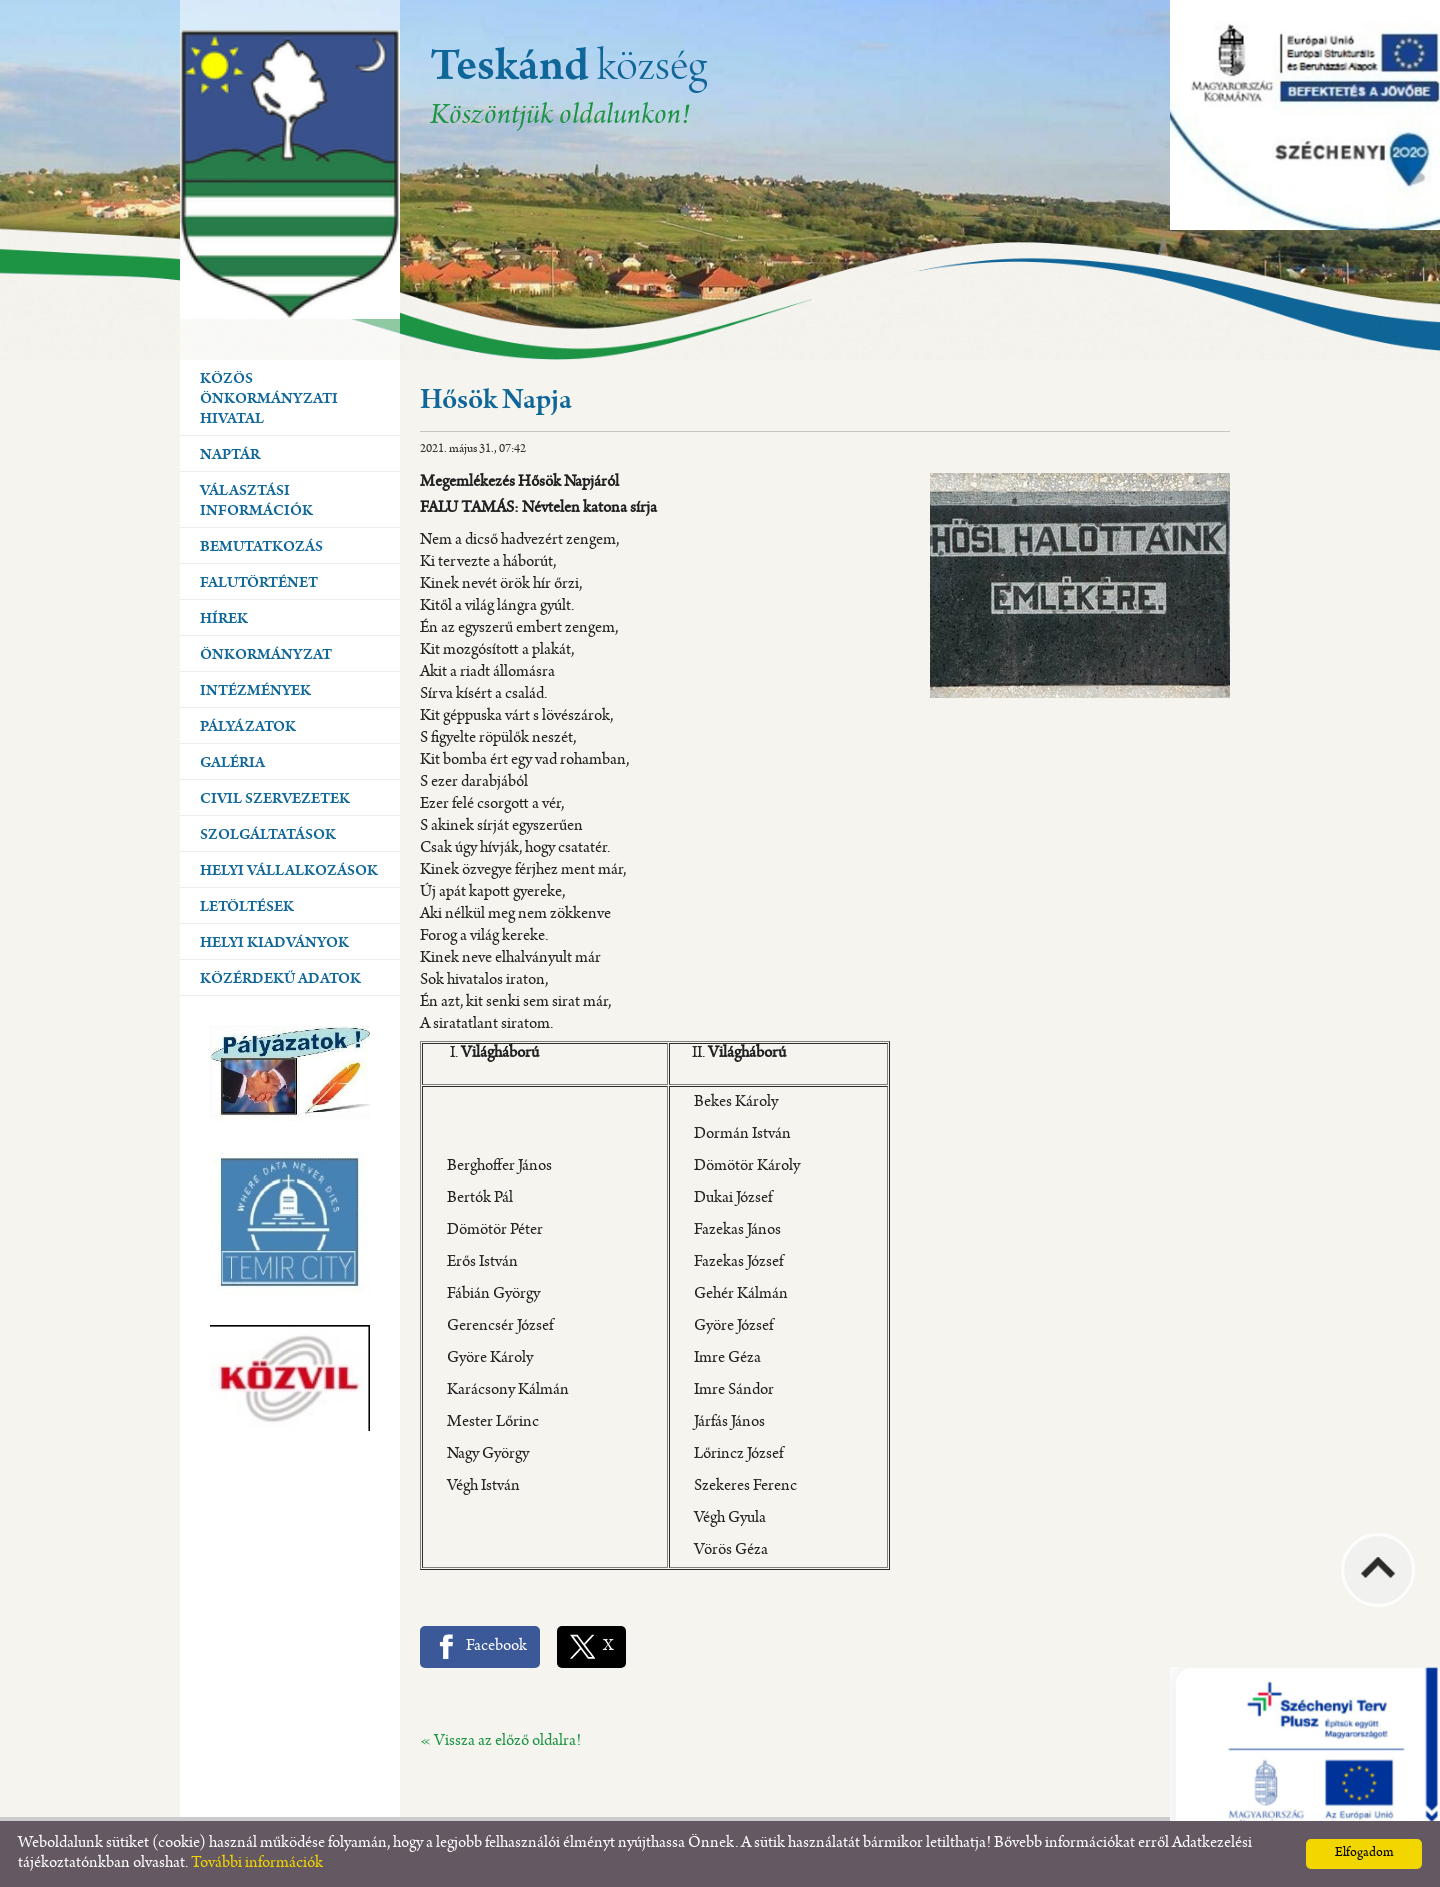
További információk (257, 1863)
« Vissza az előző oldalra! (500, 1741)
